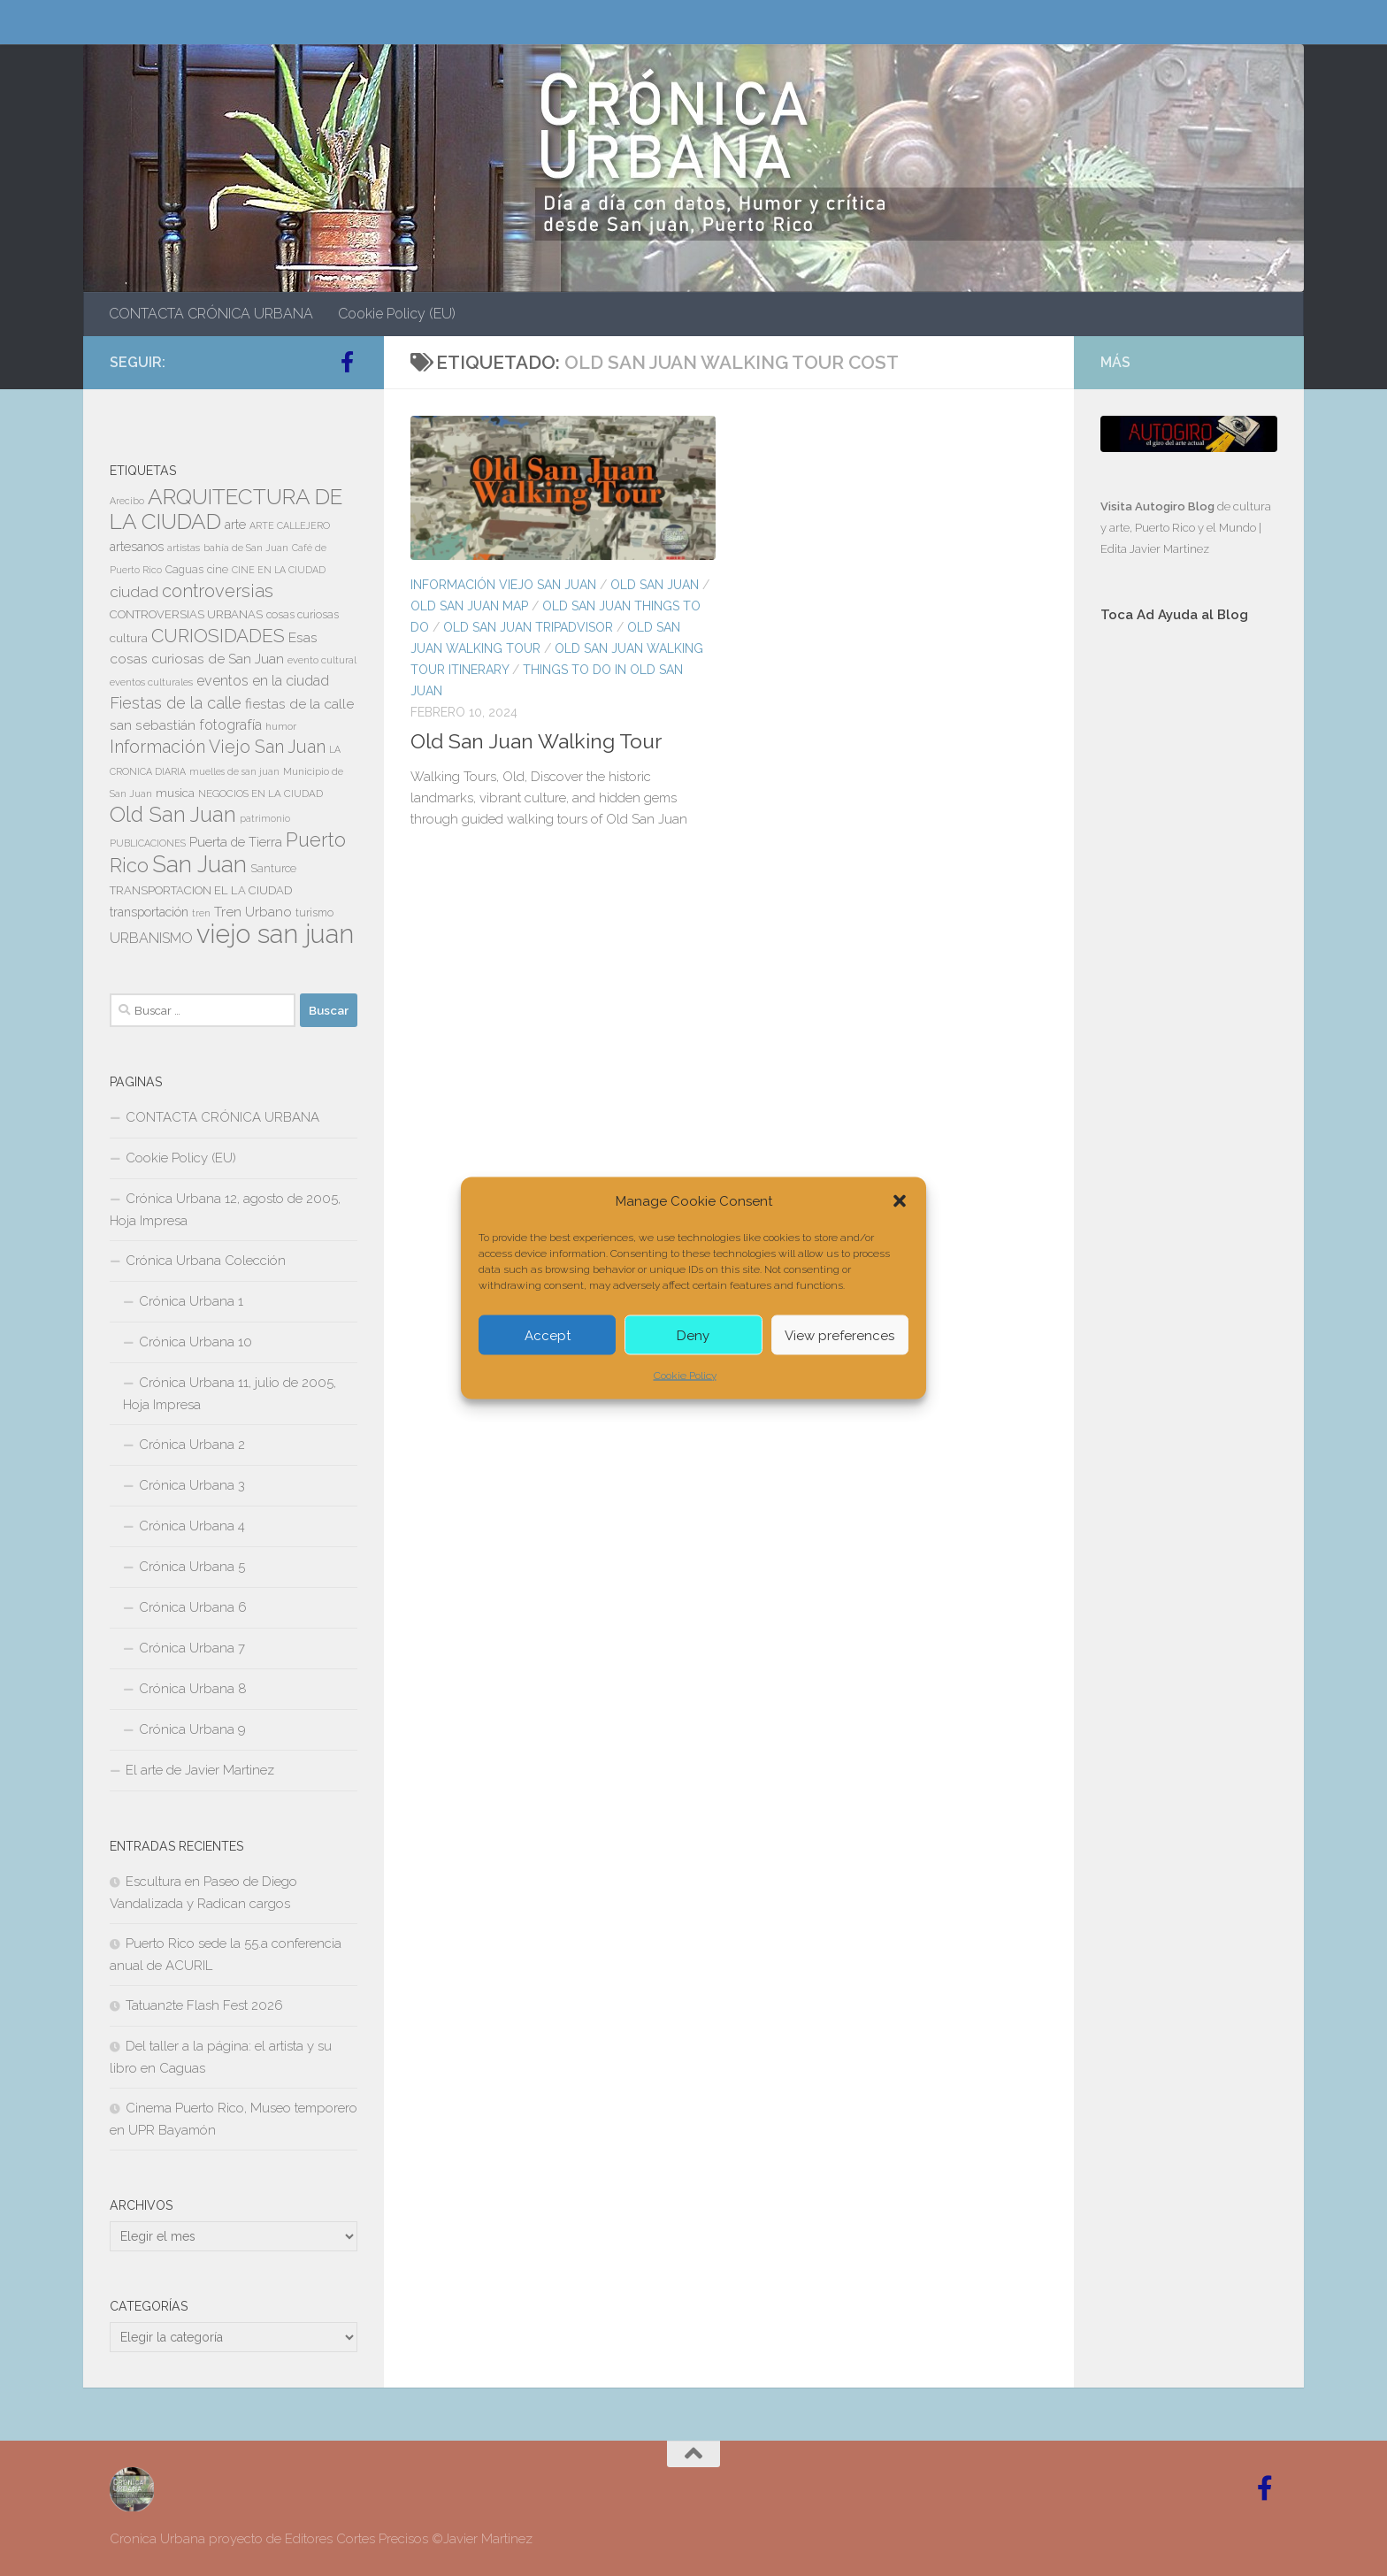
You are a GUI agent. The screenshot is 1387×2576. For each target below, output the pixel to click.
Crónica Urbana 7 (192, 1648)
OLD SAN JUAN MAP (469, 606)
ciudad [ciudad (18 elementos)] (134, 592)
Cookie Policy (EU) (397, 313)
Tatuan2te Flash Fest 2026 (204, 2005)
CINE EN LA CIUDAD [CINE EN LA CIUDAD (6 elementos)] (279, 569)
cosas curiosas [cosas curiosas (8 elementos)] (302, 615)
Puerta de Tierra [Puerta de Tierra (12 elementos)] (235, 841)
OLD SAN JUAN (654, 585)
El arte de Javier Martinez (200, 1770)
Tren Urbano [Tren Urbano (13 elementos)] (253, 912)
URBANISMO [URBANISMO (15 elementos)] (151, 938)
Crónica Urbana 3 (192, 1485)
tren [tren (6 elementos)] (201, 913)
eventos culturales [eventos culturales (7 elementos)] (151, 682)
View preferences (839, 1335)
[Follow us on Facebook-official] (346, 361)
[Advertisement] (1188, 935)
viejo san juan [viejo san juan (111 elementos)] (275, 933)
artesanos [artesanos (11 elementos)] (137, 547)
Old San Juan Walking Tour (536, 741)
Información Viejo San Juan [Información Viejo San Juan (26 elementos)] (218, 747)
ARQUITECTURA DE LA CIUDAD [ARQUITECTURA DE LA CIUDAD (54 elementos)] (226, 509)
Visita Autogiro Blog (1158, 506)
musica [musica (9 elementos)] (175, 793)
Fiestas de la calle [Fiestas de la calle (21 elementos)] (175, 703)
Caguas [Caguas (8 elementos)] (184, 570)
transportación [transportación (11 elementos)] (149, 912)
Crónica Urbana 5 (192, 1567)
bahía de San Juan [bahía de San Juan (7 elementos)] (245, 547)
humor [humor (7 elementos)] (280, 726)
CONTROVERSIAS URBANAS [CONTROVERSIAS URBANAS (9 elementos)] (186, 614)
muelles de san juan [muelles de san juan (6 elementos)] (234, 771)
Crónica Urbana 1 (191, 1301)
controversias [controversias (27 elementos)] (217, 591)
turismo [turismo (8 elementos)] (314, 913)
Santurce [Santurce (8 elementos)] (273, 868)
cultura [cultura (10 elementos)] (129, 638)
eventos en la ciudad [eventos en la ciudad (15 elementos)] (262, 680)
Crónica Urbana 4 (192, 1526)
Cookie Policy (685, 1375)
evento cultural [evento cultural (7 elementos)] (321, 660)
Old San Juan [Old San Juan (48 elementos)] (173, 814)
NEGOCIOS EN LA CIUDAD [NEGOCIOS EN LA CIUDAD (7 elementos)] (260, 793)
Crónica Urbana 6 (193, 1607)
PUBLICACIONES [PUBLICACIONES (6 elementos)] (148, 843)
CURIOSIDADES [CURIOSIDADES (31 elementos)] (218, 636)
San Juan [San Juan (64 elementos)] (199, 864)
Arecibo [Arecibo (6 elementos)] (127, 500)
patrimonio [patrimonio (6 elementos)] (265, 818)
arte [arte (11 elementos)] (235, 525)
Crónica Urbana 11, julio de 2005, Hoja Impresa (229, 1394)
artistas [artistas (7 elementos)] (183, 547)
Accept (548, 1335)
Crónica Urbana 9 (192, 1729)
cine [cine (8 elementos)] (217, 570)
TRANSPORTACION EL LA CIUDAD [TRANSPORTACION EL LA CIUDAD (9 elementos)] (201, 890)
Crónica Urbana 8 (193, 1689)
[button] (899, 1201)
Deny (693, 1335)
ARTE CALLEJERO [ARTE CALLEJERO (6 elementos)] (289, 525)
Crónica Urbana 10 (195, 1342)
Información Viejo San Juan (503, 585)
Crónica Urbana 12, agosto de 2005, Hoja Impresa (225, 1210)
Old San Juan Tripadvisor (528, 627)
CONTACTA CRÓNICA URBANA (211, 313)
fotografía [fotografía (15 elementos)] (230, 725)
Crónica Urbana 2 (192, 1445)
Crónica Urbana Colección (206, 1261)
